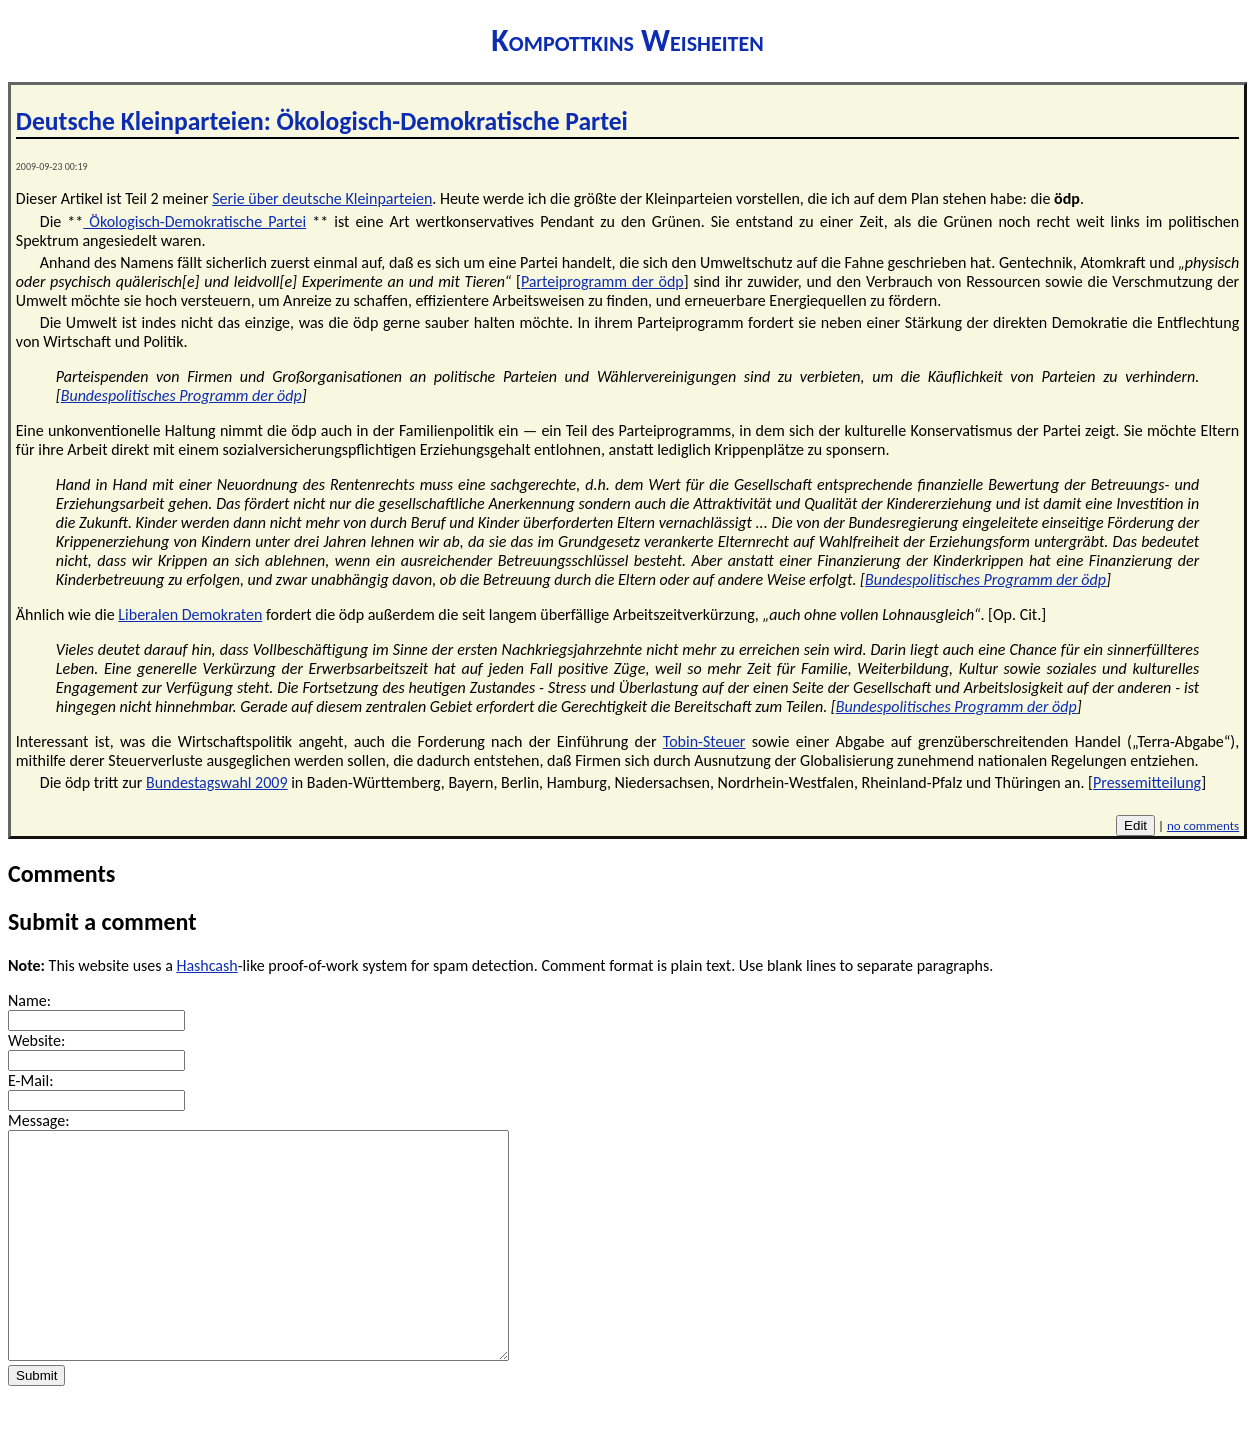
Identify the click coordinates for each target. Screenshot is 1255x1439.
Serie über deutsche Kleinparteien (322, 198)
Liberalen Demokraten (190, 614)
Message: (38, 1120)
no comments (1203, 825)
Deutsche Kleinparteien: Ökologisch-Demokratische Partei (322, 121)
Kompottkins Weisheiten (627, 40)
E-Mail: (30, 1080)
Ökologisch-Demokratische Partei (194, 221)
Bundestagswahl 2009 (217, 782)
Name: (29, 1000)
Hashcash (206, 965)
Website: (36, 1040)
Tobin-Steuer (704, 741)
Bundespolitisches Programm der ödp (181, 395)
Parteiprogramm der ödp (602, 281)
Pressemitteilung (1147, 782)
